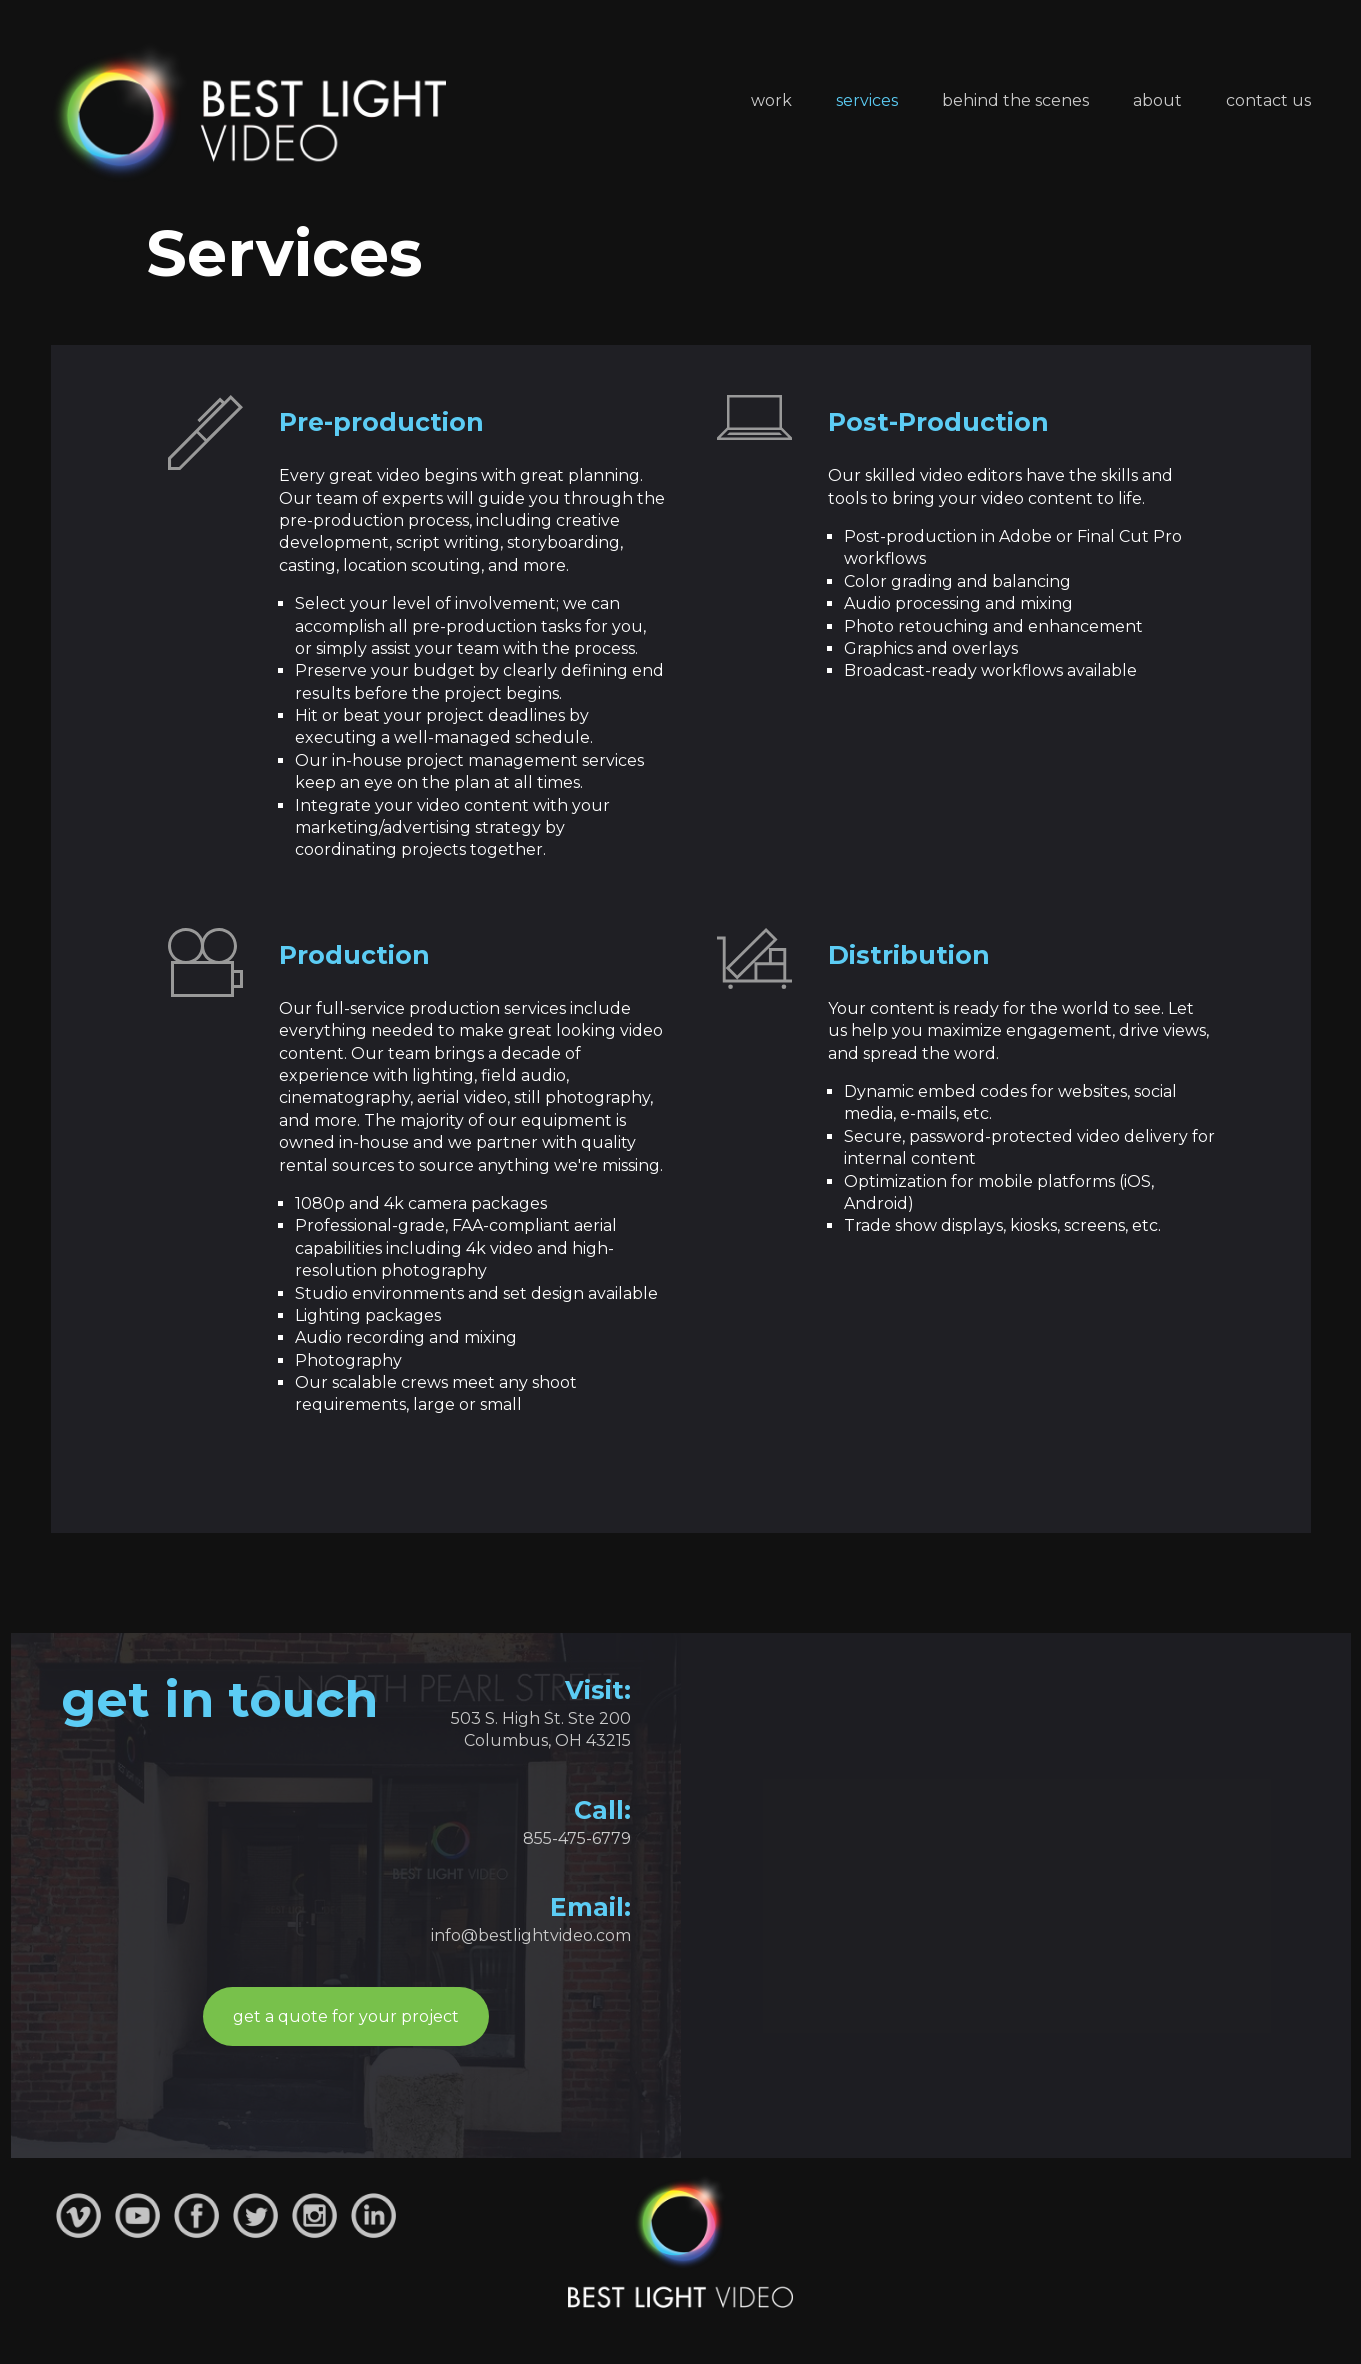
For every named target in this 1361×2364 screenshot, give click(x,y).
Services (867, 100)
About (1157, 100)
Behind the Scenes (1015, 100)
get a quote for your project (346, 2016)
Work (771, 100)
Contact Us (1268, 100)
